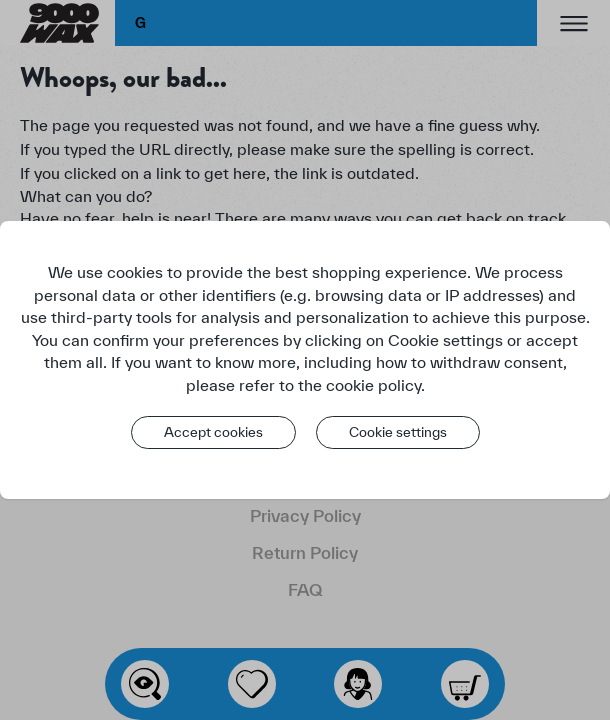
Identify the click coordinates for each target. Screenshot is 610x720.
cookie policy (373, 385)
